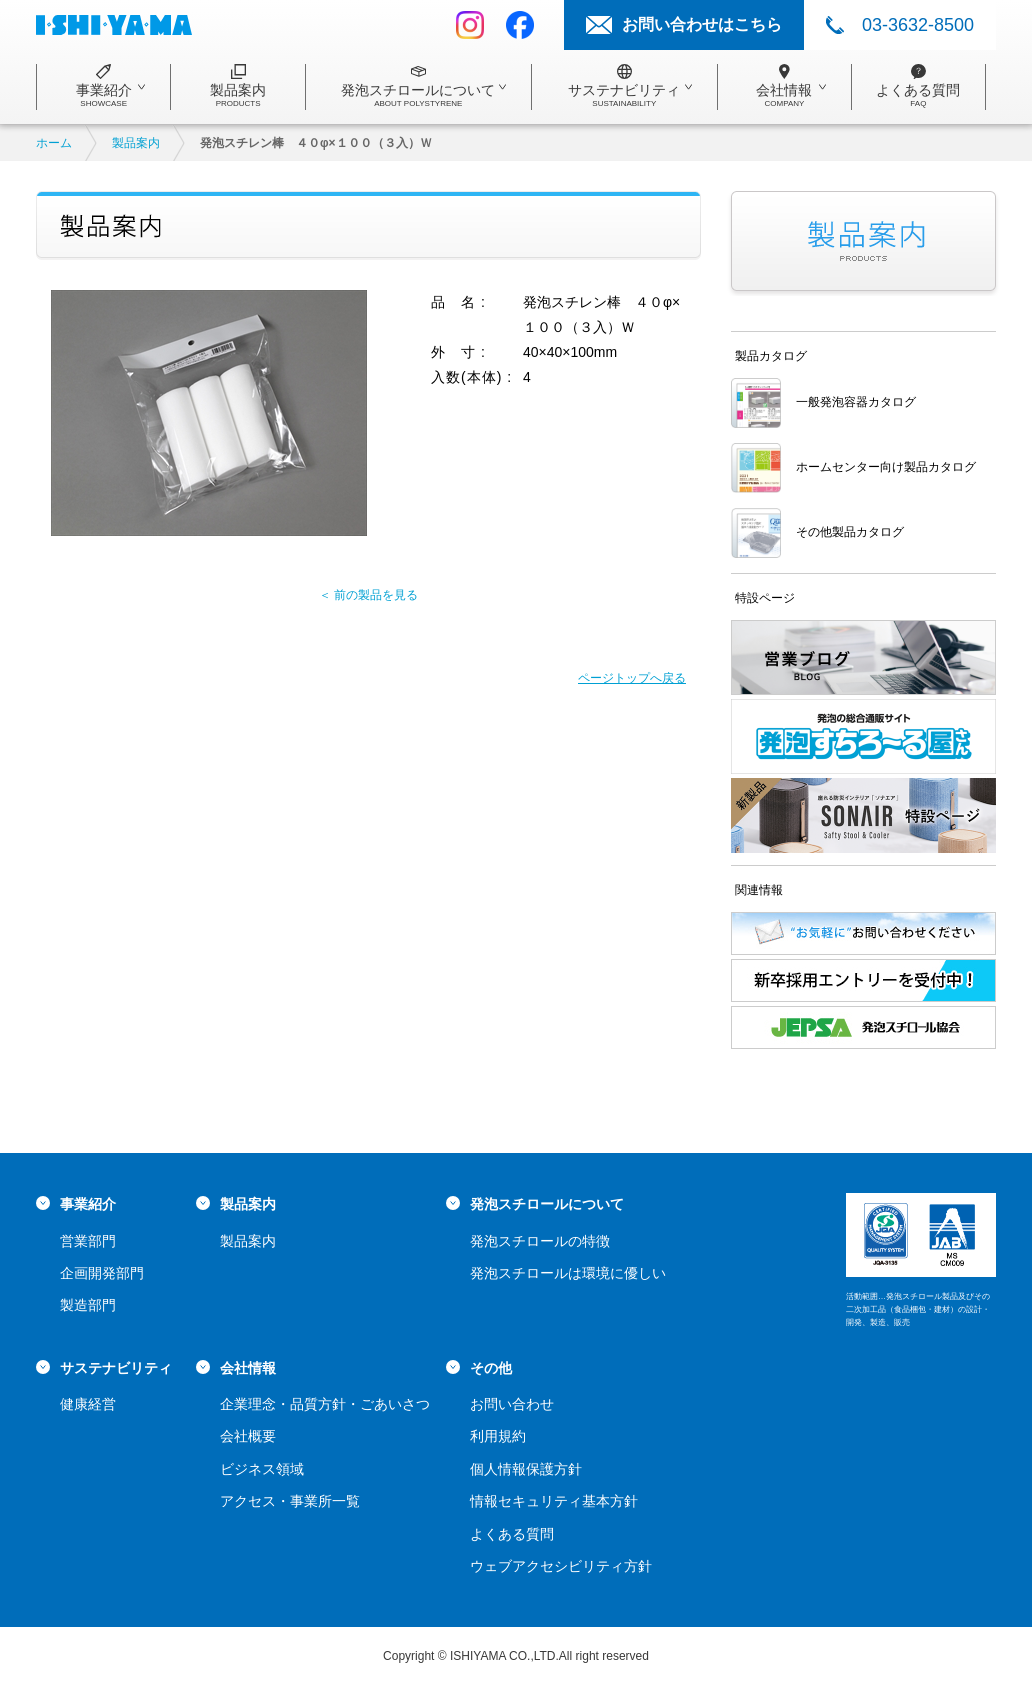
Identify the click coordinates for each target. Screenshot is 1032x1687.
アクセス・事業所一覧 (290, 1501)
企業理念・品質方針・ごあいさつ (325, 1404)
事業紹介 (88, 1204)
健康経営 (88, 1404)
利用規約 (498, 1436)
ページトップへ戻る (632, 678)
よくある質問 (512, 1534)
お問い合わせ (512, 1404)
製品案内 (136, 143)
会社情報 (248, 1368)
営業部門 (88, 1241)
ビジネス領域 (262, 1469)
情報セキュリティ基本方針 (554, 1501)
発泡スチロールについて (547, 1204)
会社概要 (248, 1436)
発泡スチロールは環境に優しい (568, 1273)
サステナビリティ (116, 1368)
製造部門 (88, 1305)
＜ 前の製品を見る (368, 595)
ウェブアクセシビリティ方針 (561, 1566)
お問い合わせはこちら (702, 24)
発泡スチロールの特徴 (540, 1241)
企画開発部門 (102, 1273)
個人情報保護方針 (526, 1469)
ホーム (54, 143)
